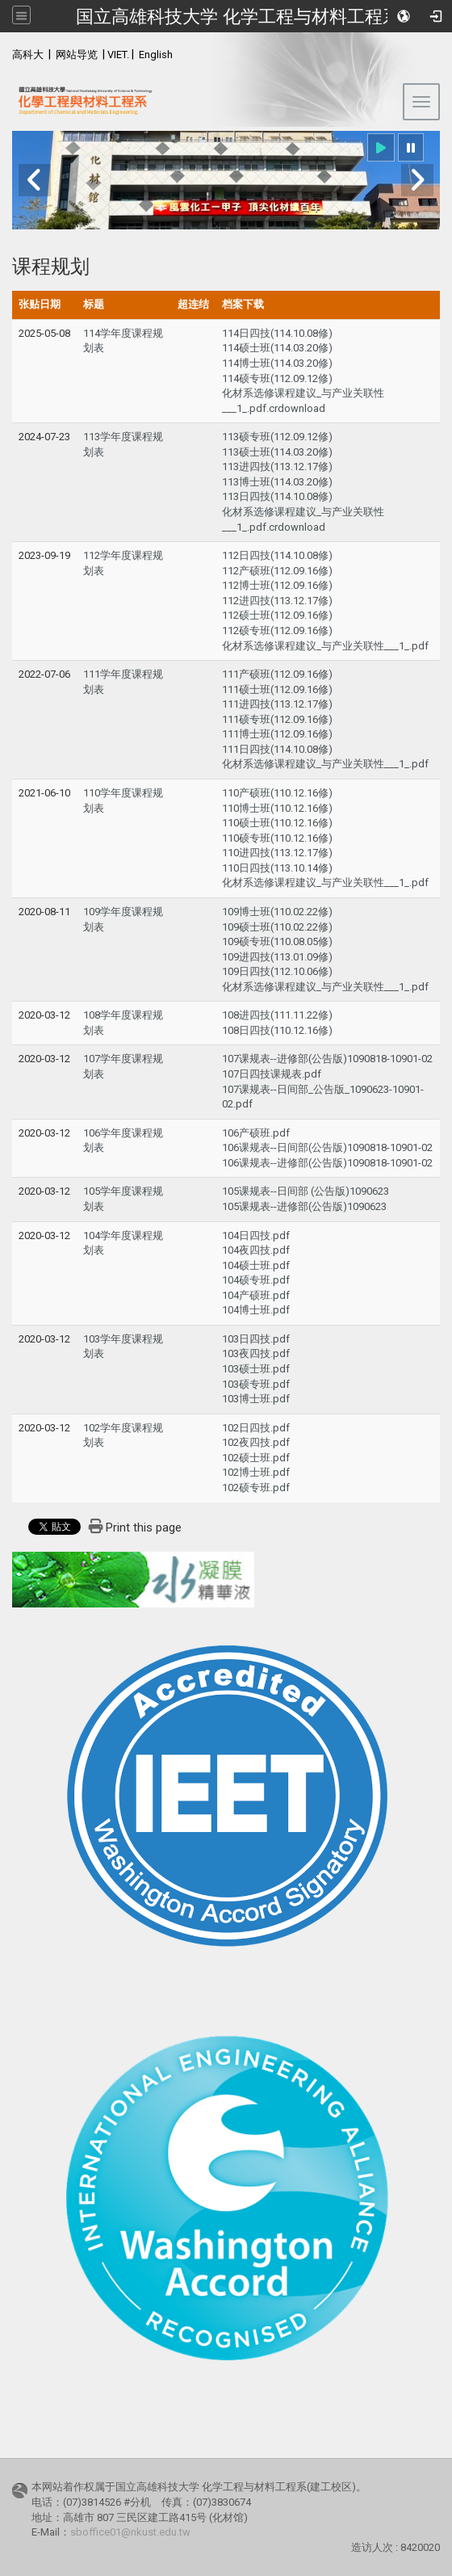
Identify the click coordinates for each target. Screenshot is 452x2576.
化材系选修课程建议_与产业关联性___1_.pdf (325, 646)
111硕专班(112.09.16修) (277, 719)
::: (3, 52)
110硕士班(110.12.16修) (277, 823)
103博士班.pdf (256, 1399)
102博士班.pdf (256, 1472)
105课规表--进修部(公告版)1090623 (304, 1206)
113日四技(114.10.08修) (277, 496)
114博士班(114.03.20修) (277, 363)
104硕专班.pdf (256, 1280)
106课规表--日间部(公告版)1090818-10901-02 (327, 1147)
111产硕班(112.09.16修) (277, 674)
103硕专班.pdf (256, 1384)
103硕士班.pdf (256, 1369)
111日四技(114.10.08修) (277, 749)
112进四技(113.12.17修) (277, 601)
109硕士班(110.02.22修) (277, 927)
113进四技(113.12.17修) (277, 466)
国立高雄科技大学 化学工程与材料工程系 (238, 16)
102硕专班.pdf (256, 1487)
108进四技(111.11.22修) (277, 1015)
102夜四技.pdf (256, 1442)
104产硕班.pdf (256, 1295)
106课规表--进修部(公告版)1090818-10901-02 (327, 1163)
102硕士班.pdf (256, 1458)
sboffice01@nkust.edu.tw (130, 2532)
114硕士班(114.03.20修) (277, 348)
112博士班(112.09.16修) (277, 585)
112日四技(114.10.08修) (277, 555)
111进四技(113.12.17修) (277, 704)
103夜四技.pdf (256, 1353)
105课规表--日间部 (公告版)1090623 (305, 1191)
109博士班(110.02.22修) (277, 912)
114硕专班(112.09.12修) (277, 378)
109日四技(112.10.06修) (277, 971)
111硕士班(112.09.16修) (277, 689)
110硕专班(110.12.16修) (277, 838)
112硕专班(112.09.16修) (277, 630)
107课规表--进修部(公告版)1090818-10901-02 (327, 1059)
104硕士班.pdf (256, 1265)
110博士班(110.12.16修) (277, 808)
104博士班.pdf (256, 1310)
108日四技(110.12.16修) (277, 1030)
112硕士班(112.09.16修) (277, 615)
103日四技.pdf (256, 1339)
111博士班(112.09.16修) (277, 734)
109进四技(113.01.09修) (277, 957)
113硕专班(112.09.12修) (277, 437)
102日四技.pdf (256, 1428)
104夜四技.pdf (256, 1250)
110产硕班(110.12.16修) (277, 793)
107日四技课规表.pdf (271, 1074)
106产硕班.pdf (256, 1133)
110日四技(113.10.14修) (277, 868)
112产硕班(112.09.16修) (277, 571)
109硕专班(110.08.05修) (277, 941)
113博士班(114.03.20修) (277, 482)
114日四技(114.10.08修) (277, 333)
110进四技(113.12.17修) (277, 853)
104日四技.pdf (256, 1235)
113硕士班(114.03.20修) (277, 452)
